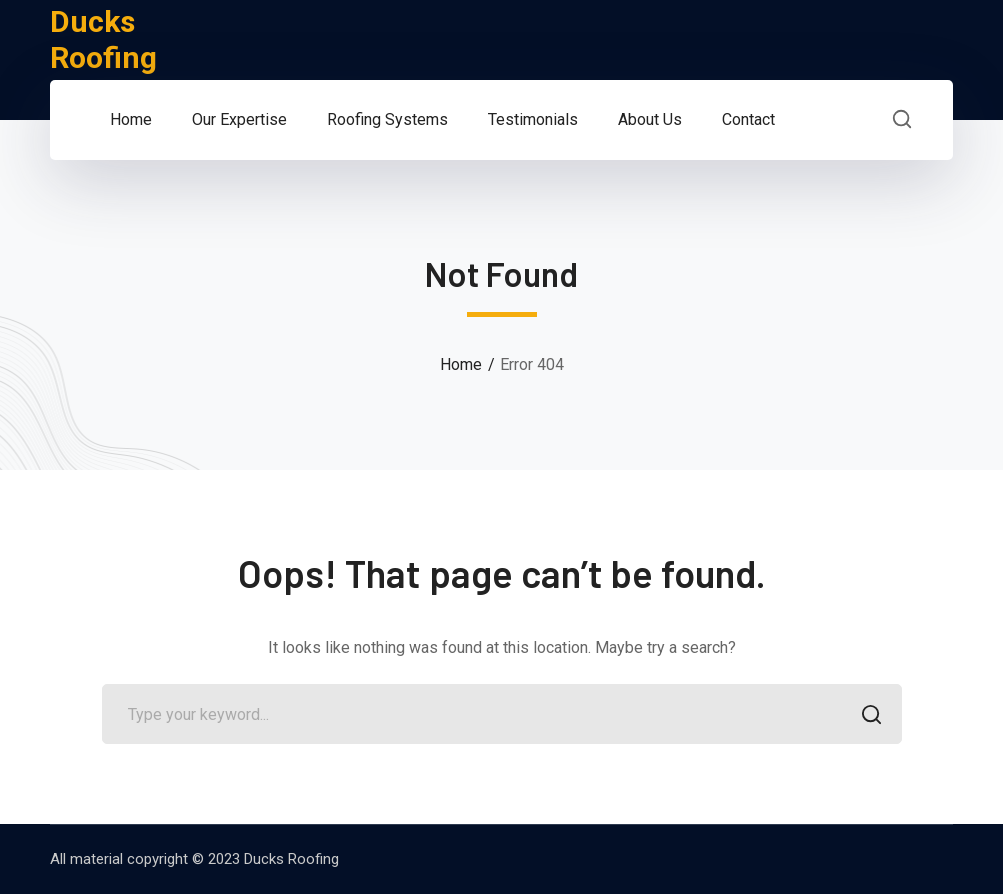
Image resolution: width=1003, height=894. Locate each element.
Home (461, 364)
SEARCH (866, 716)
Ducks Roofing (103, 39)
